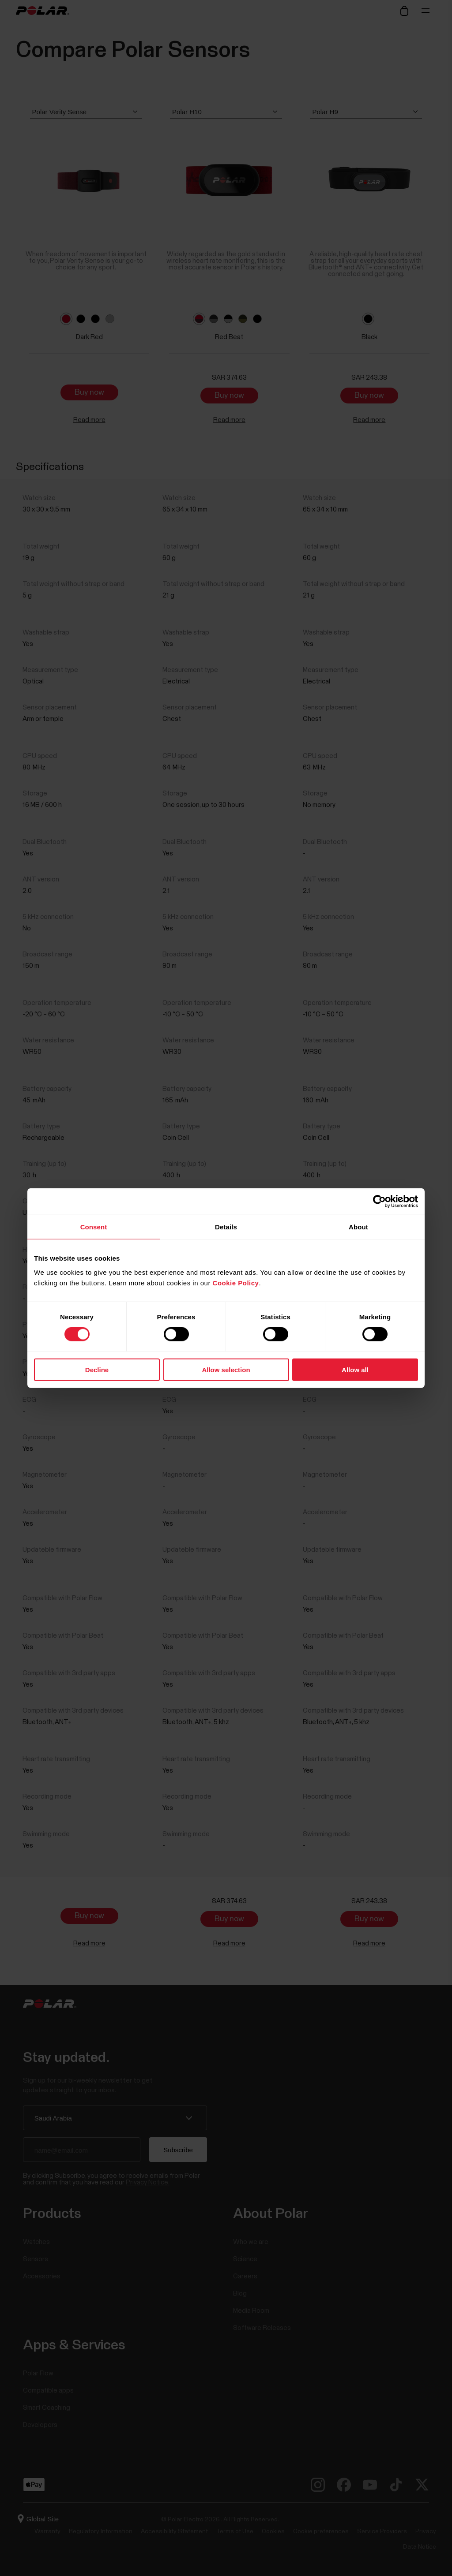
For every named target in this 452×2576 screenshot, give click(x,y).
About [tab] (358, 1227)
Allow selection (226, 1369)
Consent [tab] (93, 1227)
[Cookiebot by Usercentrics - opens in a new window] (379, 1201)
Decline (97, 1369)
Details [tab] (226, 1227)
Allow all (355, 1369)
